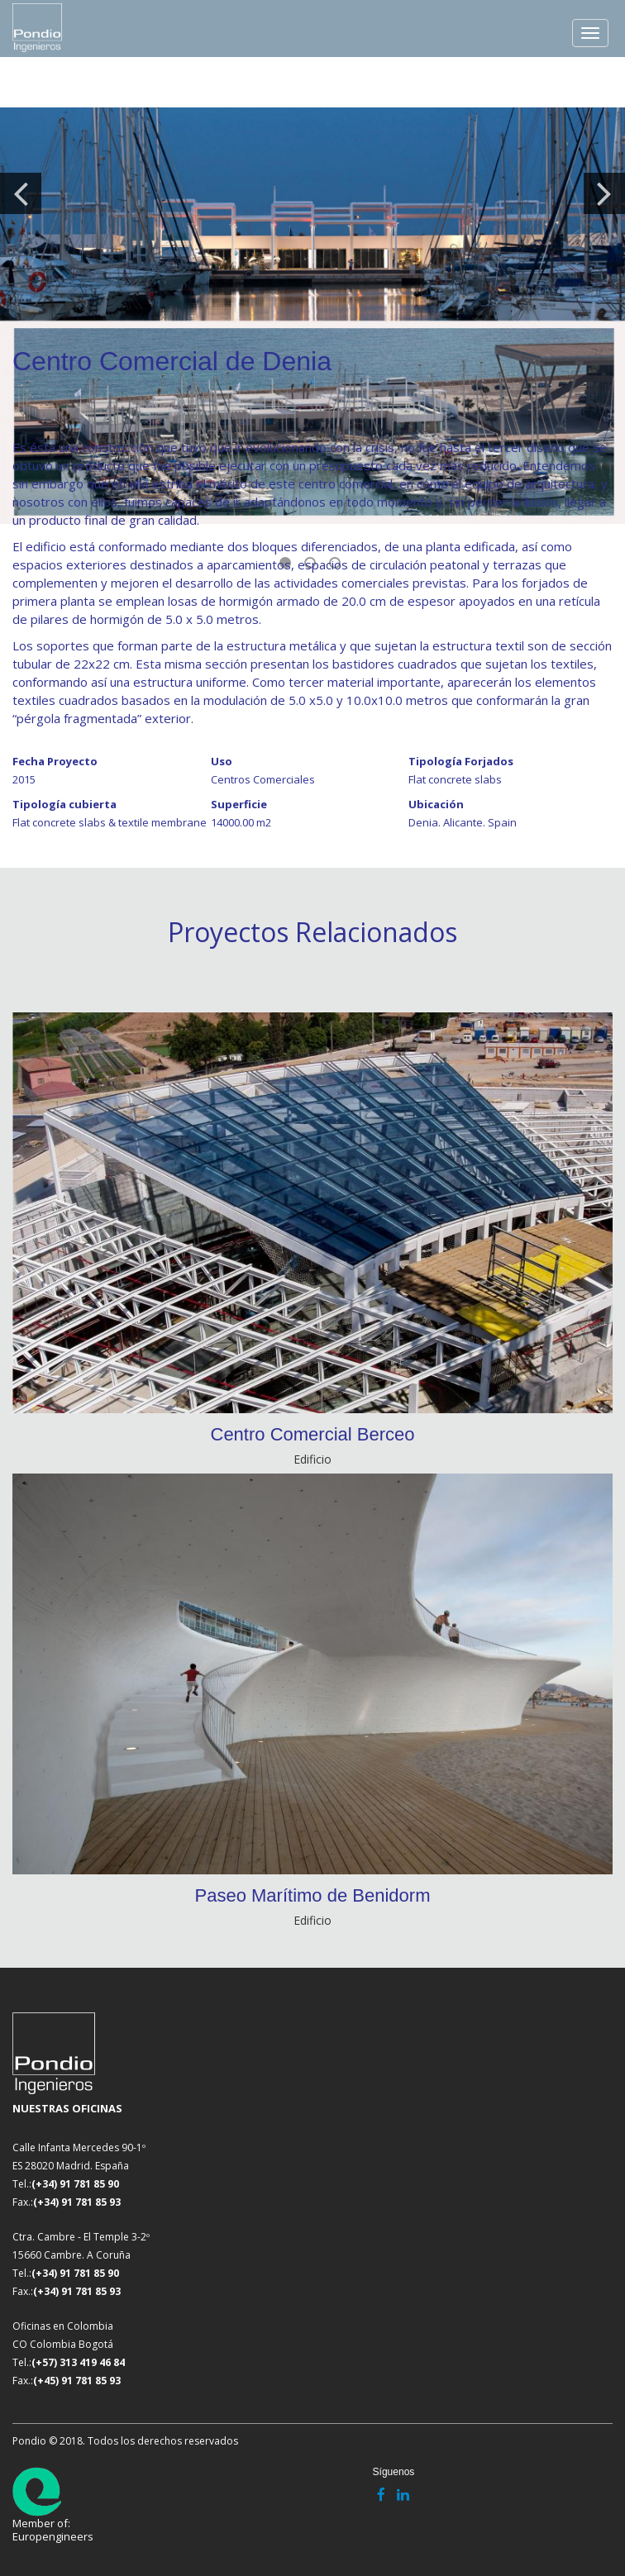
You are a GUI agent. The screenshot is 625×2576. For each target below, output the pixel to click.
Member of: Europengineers (52, 2504)
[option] (312, 315)
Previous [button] (20, 193)
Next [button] (604, 193)
